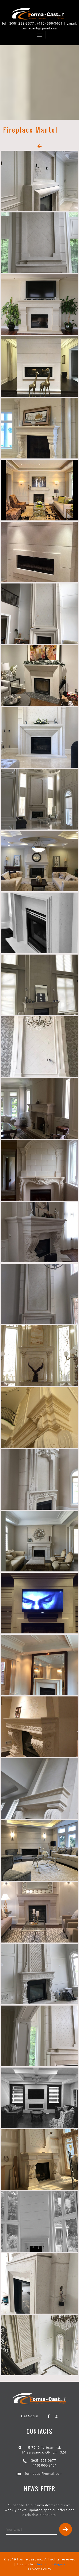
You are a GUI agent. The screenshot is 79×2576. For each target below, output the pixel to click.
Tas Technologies (50, 2564)
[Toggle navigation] (40, 35)
